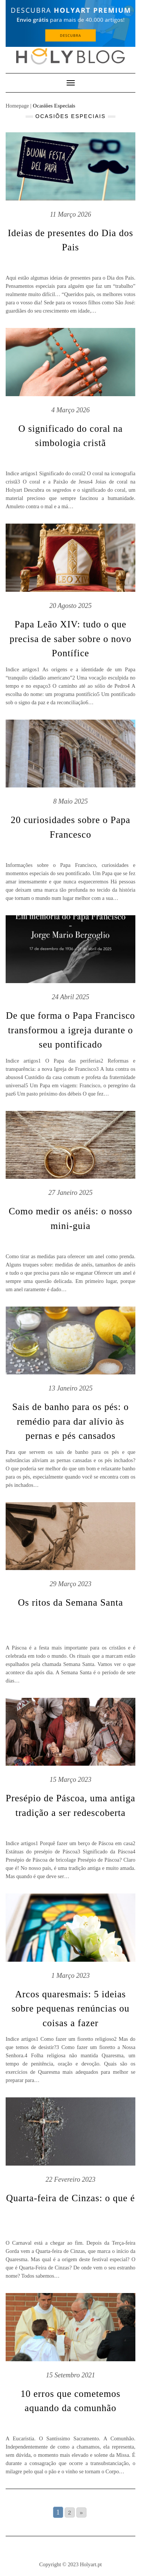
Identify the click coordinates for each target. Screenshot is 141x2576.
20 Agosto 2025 (70, 605)
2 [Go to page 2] (69, 2512)
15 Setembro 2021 (70, 2375)
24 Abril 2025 (70, 997)
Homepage (17, 106)
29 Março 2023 (70, 1584)
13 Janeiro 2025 (70, 1388)
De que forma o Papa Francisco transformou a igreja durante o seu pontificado (70, 1029)
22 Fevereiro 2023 (70, 2179)
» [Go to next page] (81, 2512)
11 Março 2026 (70, 214)
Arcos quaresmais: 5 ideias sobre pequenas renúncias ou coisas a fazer (71, 2008)
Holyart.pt (91, 2564)
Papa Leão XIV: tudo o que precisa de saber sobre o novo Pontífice (70, 638)
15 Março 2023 (70, 1779)
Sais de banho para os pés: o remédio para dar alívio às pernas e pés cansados (70, 1421)
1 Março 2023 (71, 1975)
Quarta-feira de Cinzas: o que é (70, 2198)
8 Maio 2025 (70, 801)
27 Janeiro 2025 (70, 1192)
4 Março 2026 (71, 410)
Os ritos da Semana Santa (70, 1602)
